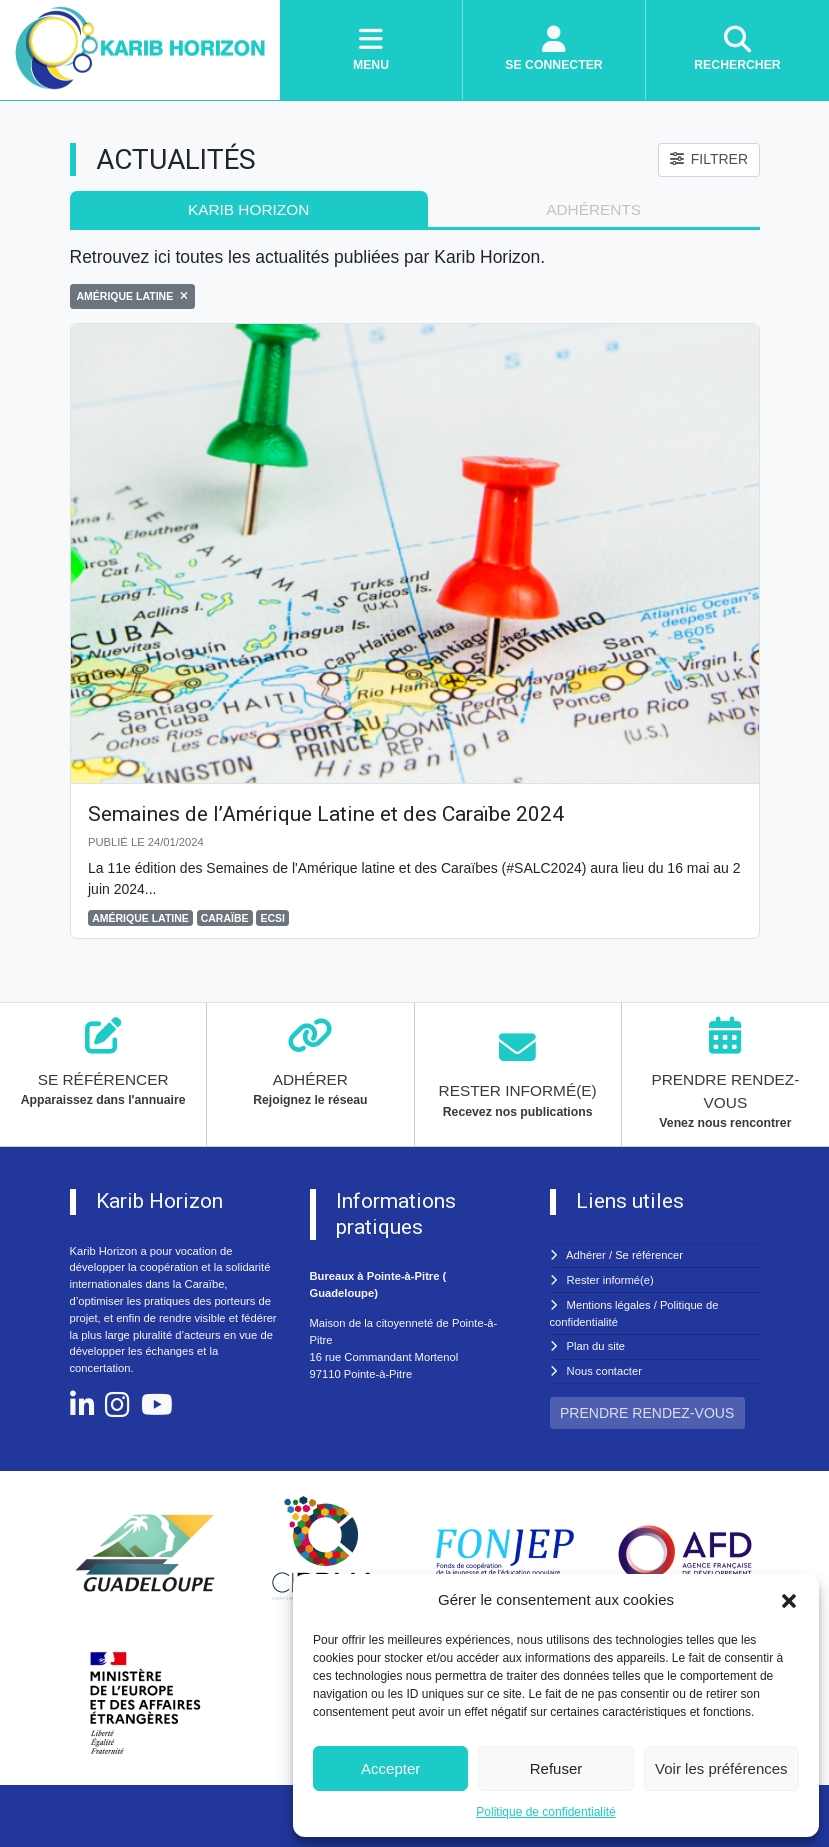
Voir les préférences (721, 1768)
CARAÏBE (225, 918)
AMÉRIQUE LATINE (140, 918)
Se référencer (649, 1255)
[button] (789, 1600)
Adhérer (586, 1255)
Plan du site (596, 1346)
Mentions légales (609, 1305)
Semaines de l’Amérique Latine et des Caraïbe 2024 (326, 814)
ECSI (272, 918)
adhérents (593, 209)
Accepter (390, 1768)
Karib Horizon (248, 209)
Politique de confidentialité (545, 1812)
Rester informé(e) (610, 1280)
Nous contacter (604, 1371)
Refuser (556, 1768)
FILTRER (709, 159)
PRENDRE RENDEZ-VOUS (647, 1413)
